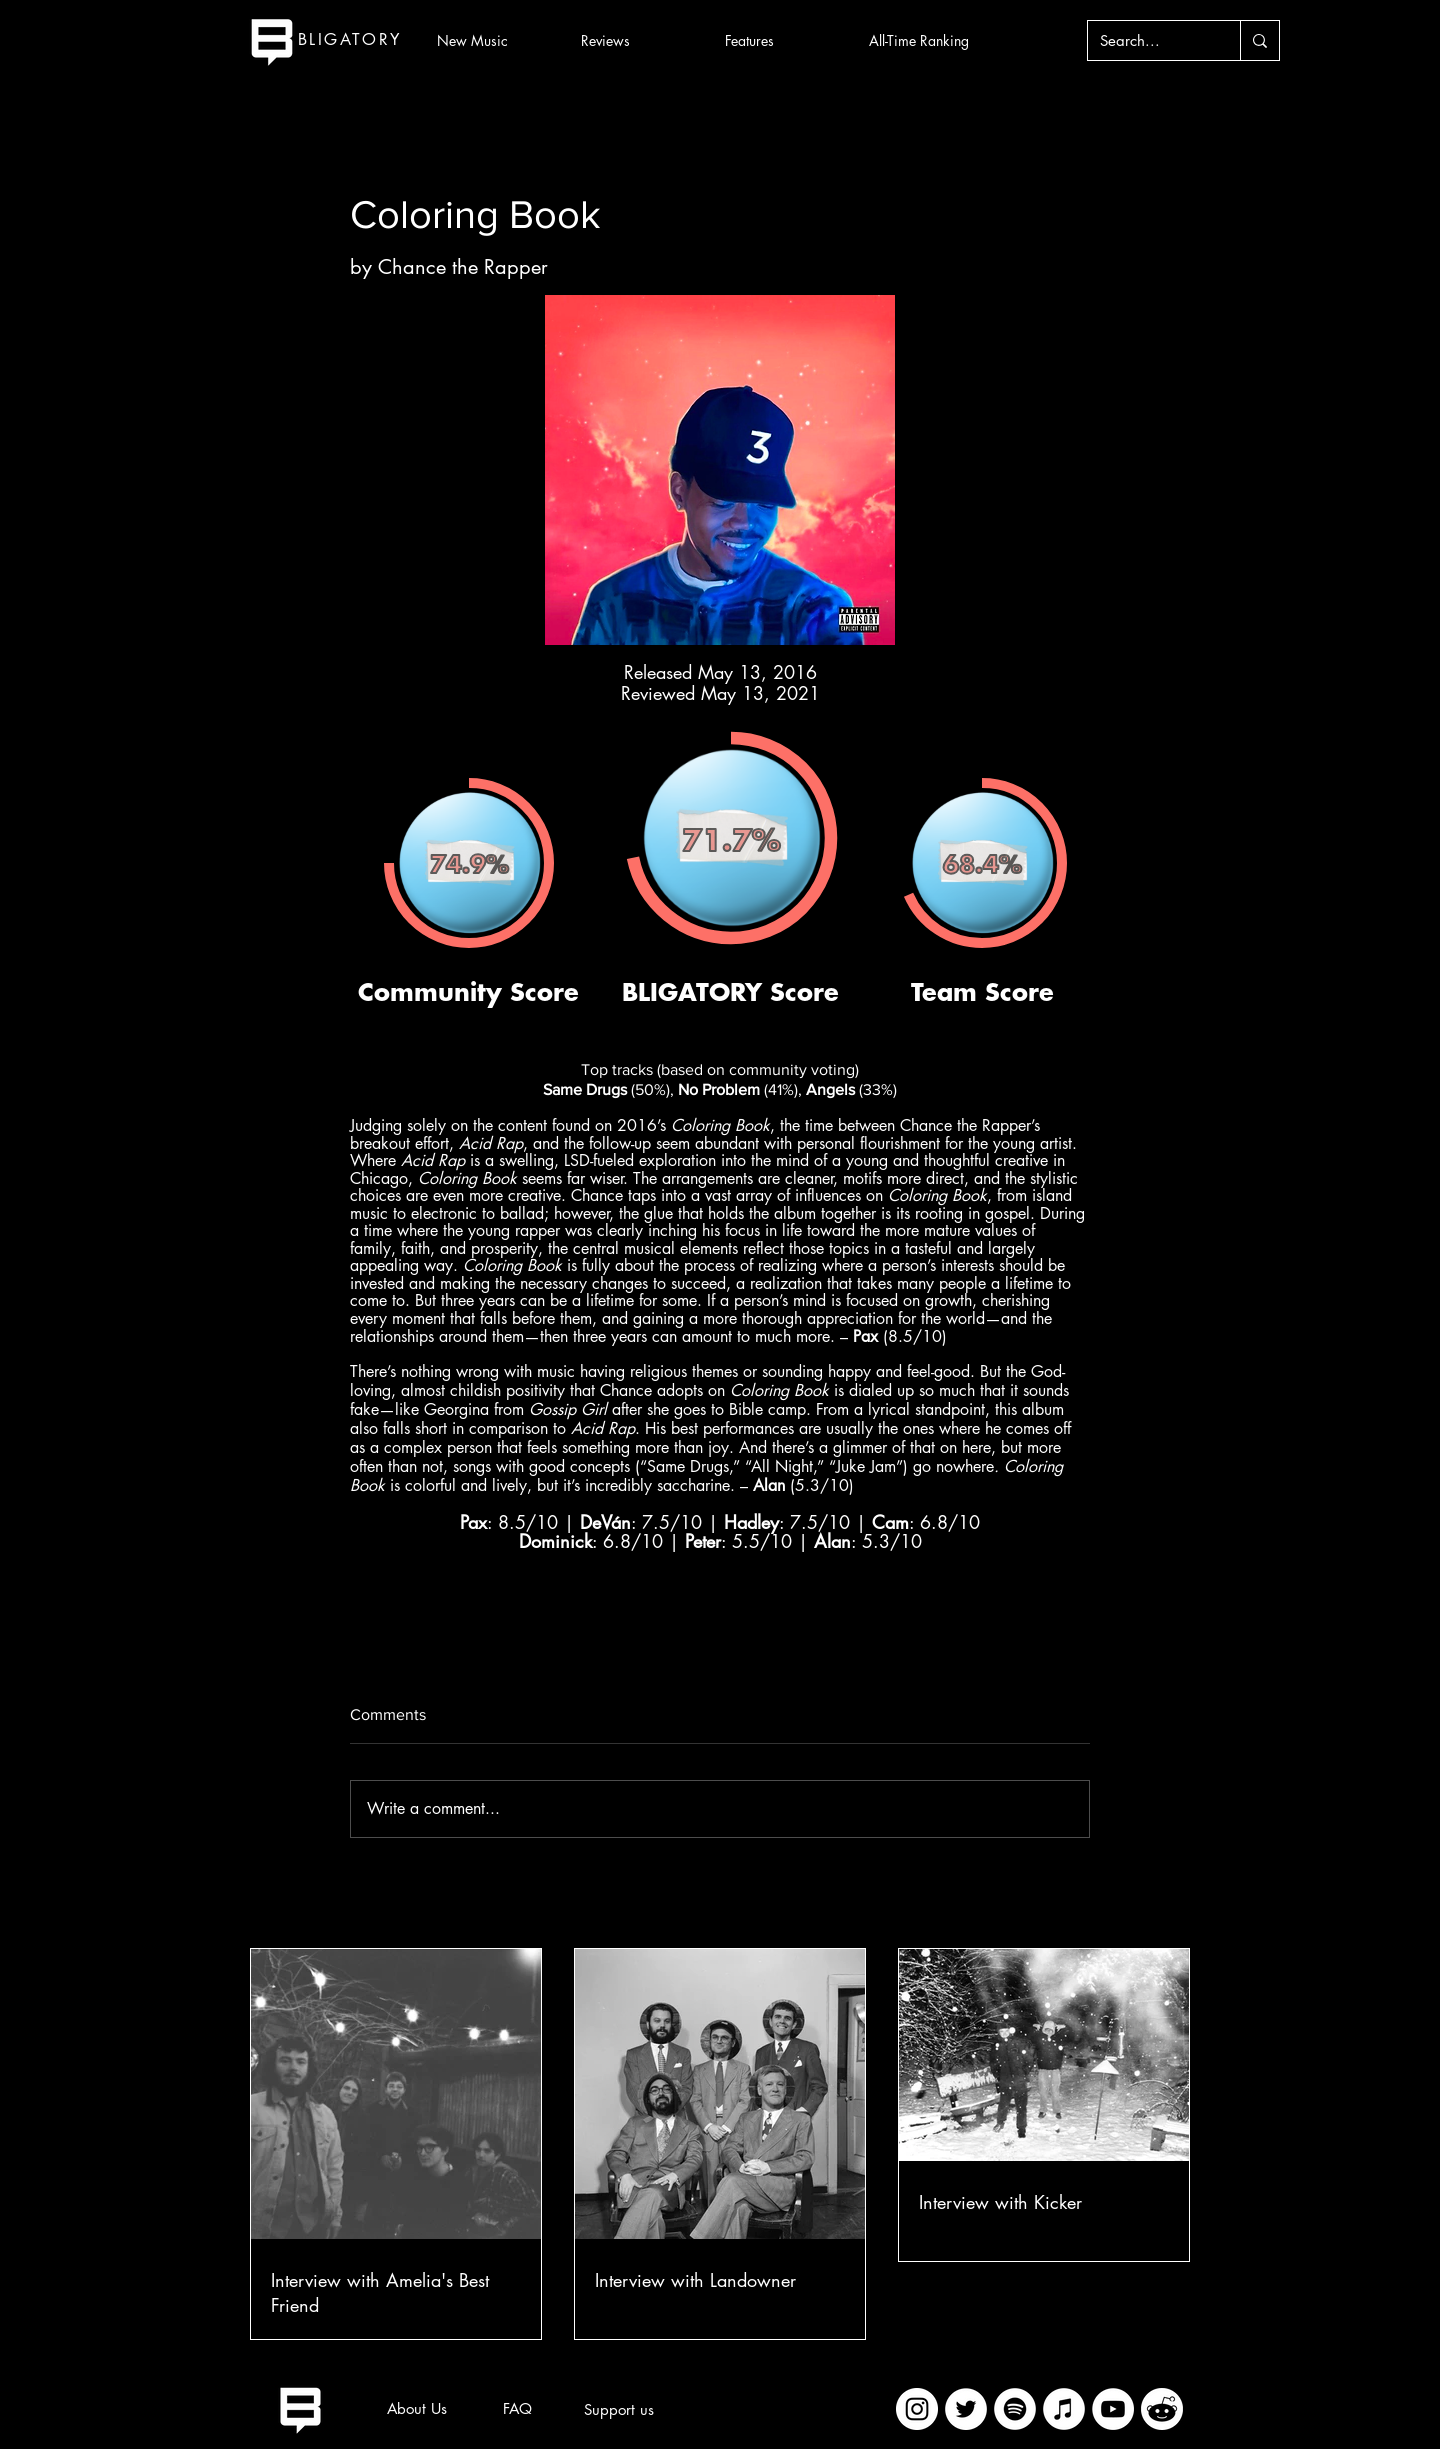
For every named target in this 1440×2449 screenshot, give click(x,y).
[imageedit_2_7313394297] (1162, 2409)
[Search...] (1149, 40)
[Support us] (619, 2410)
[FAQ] (517, 2409)
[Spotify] (1015, 2409)
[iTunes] (1064, 2409)
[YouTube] (1113, 2409)
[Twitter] (966, 2409)
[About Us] (417, 2409)
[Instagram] (917, 2409)
